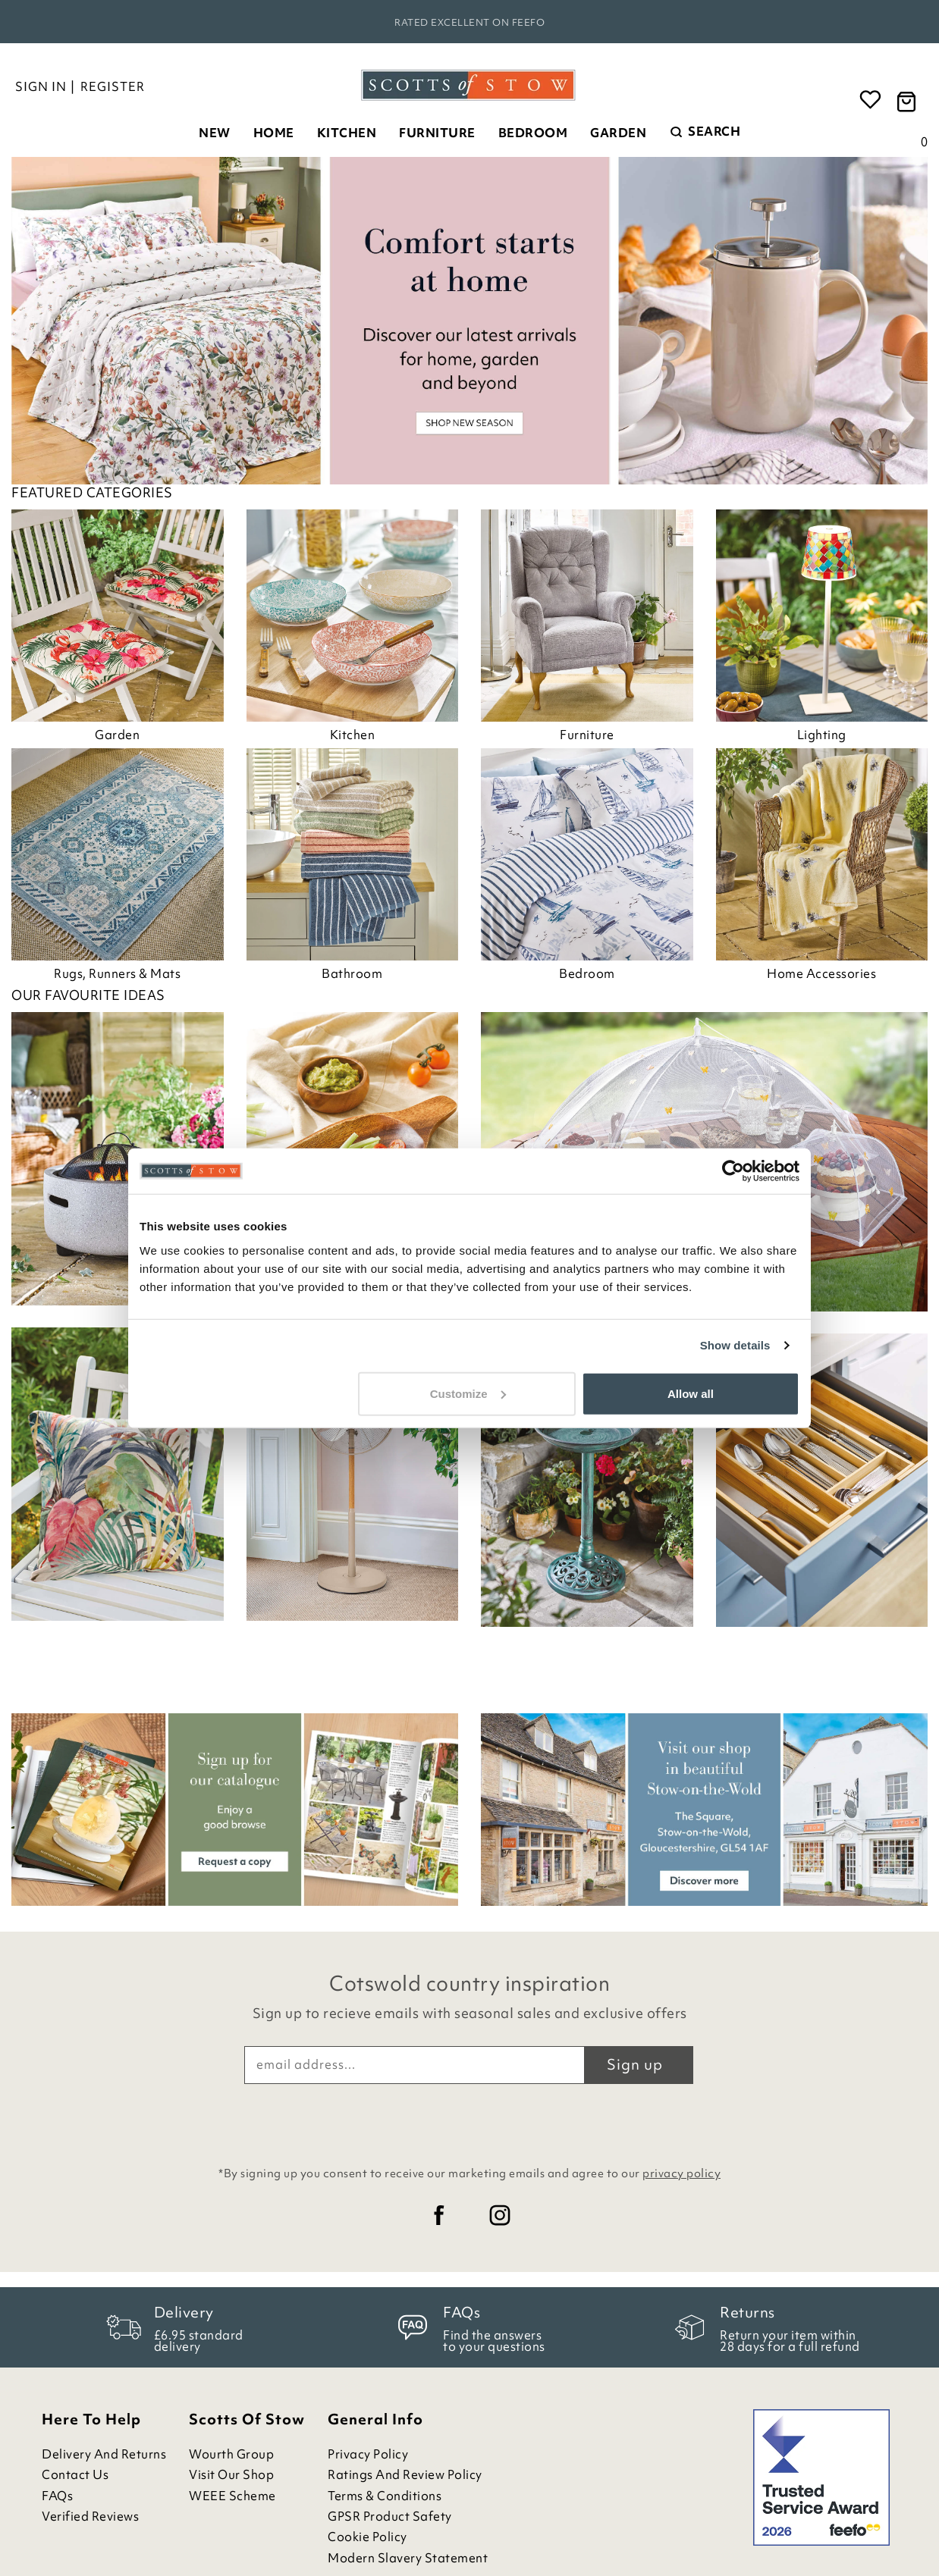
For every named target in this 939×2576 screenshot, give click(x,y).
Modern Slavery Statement (408, 2558)
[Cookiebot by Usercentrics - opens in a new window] (733, 1171)
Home (273, 132)
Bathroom (352, 973)
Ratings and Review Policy (405, 2475)
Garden (618, 132)
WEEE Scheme (232, 2496)
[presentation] (469, 2121)
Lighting (821, 734)
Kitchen (347, 132)
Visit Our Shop (231, 2475)
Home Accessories (821, 973)
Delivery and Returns (104, 2454)
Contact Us (75, 2475)
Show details (735, 1345)
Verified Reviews (90, 2516)
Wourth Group (231, 2454)
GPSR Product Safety (390, 2516)
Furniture (437, 132)
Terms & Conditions (384, 2496)
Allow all (690, 1393)
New (215, 132)
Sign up (635, 2064)
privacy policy (681, 2173)
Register (112, 86)
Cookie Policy (367, 2537)
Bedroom (533, 132)
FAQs (57, 2496)
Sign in (41, 86)
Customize (468, 1393)
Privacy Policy (368, 2454)
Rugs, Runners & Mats (117, 973)
